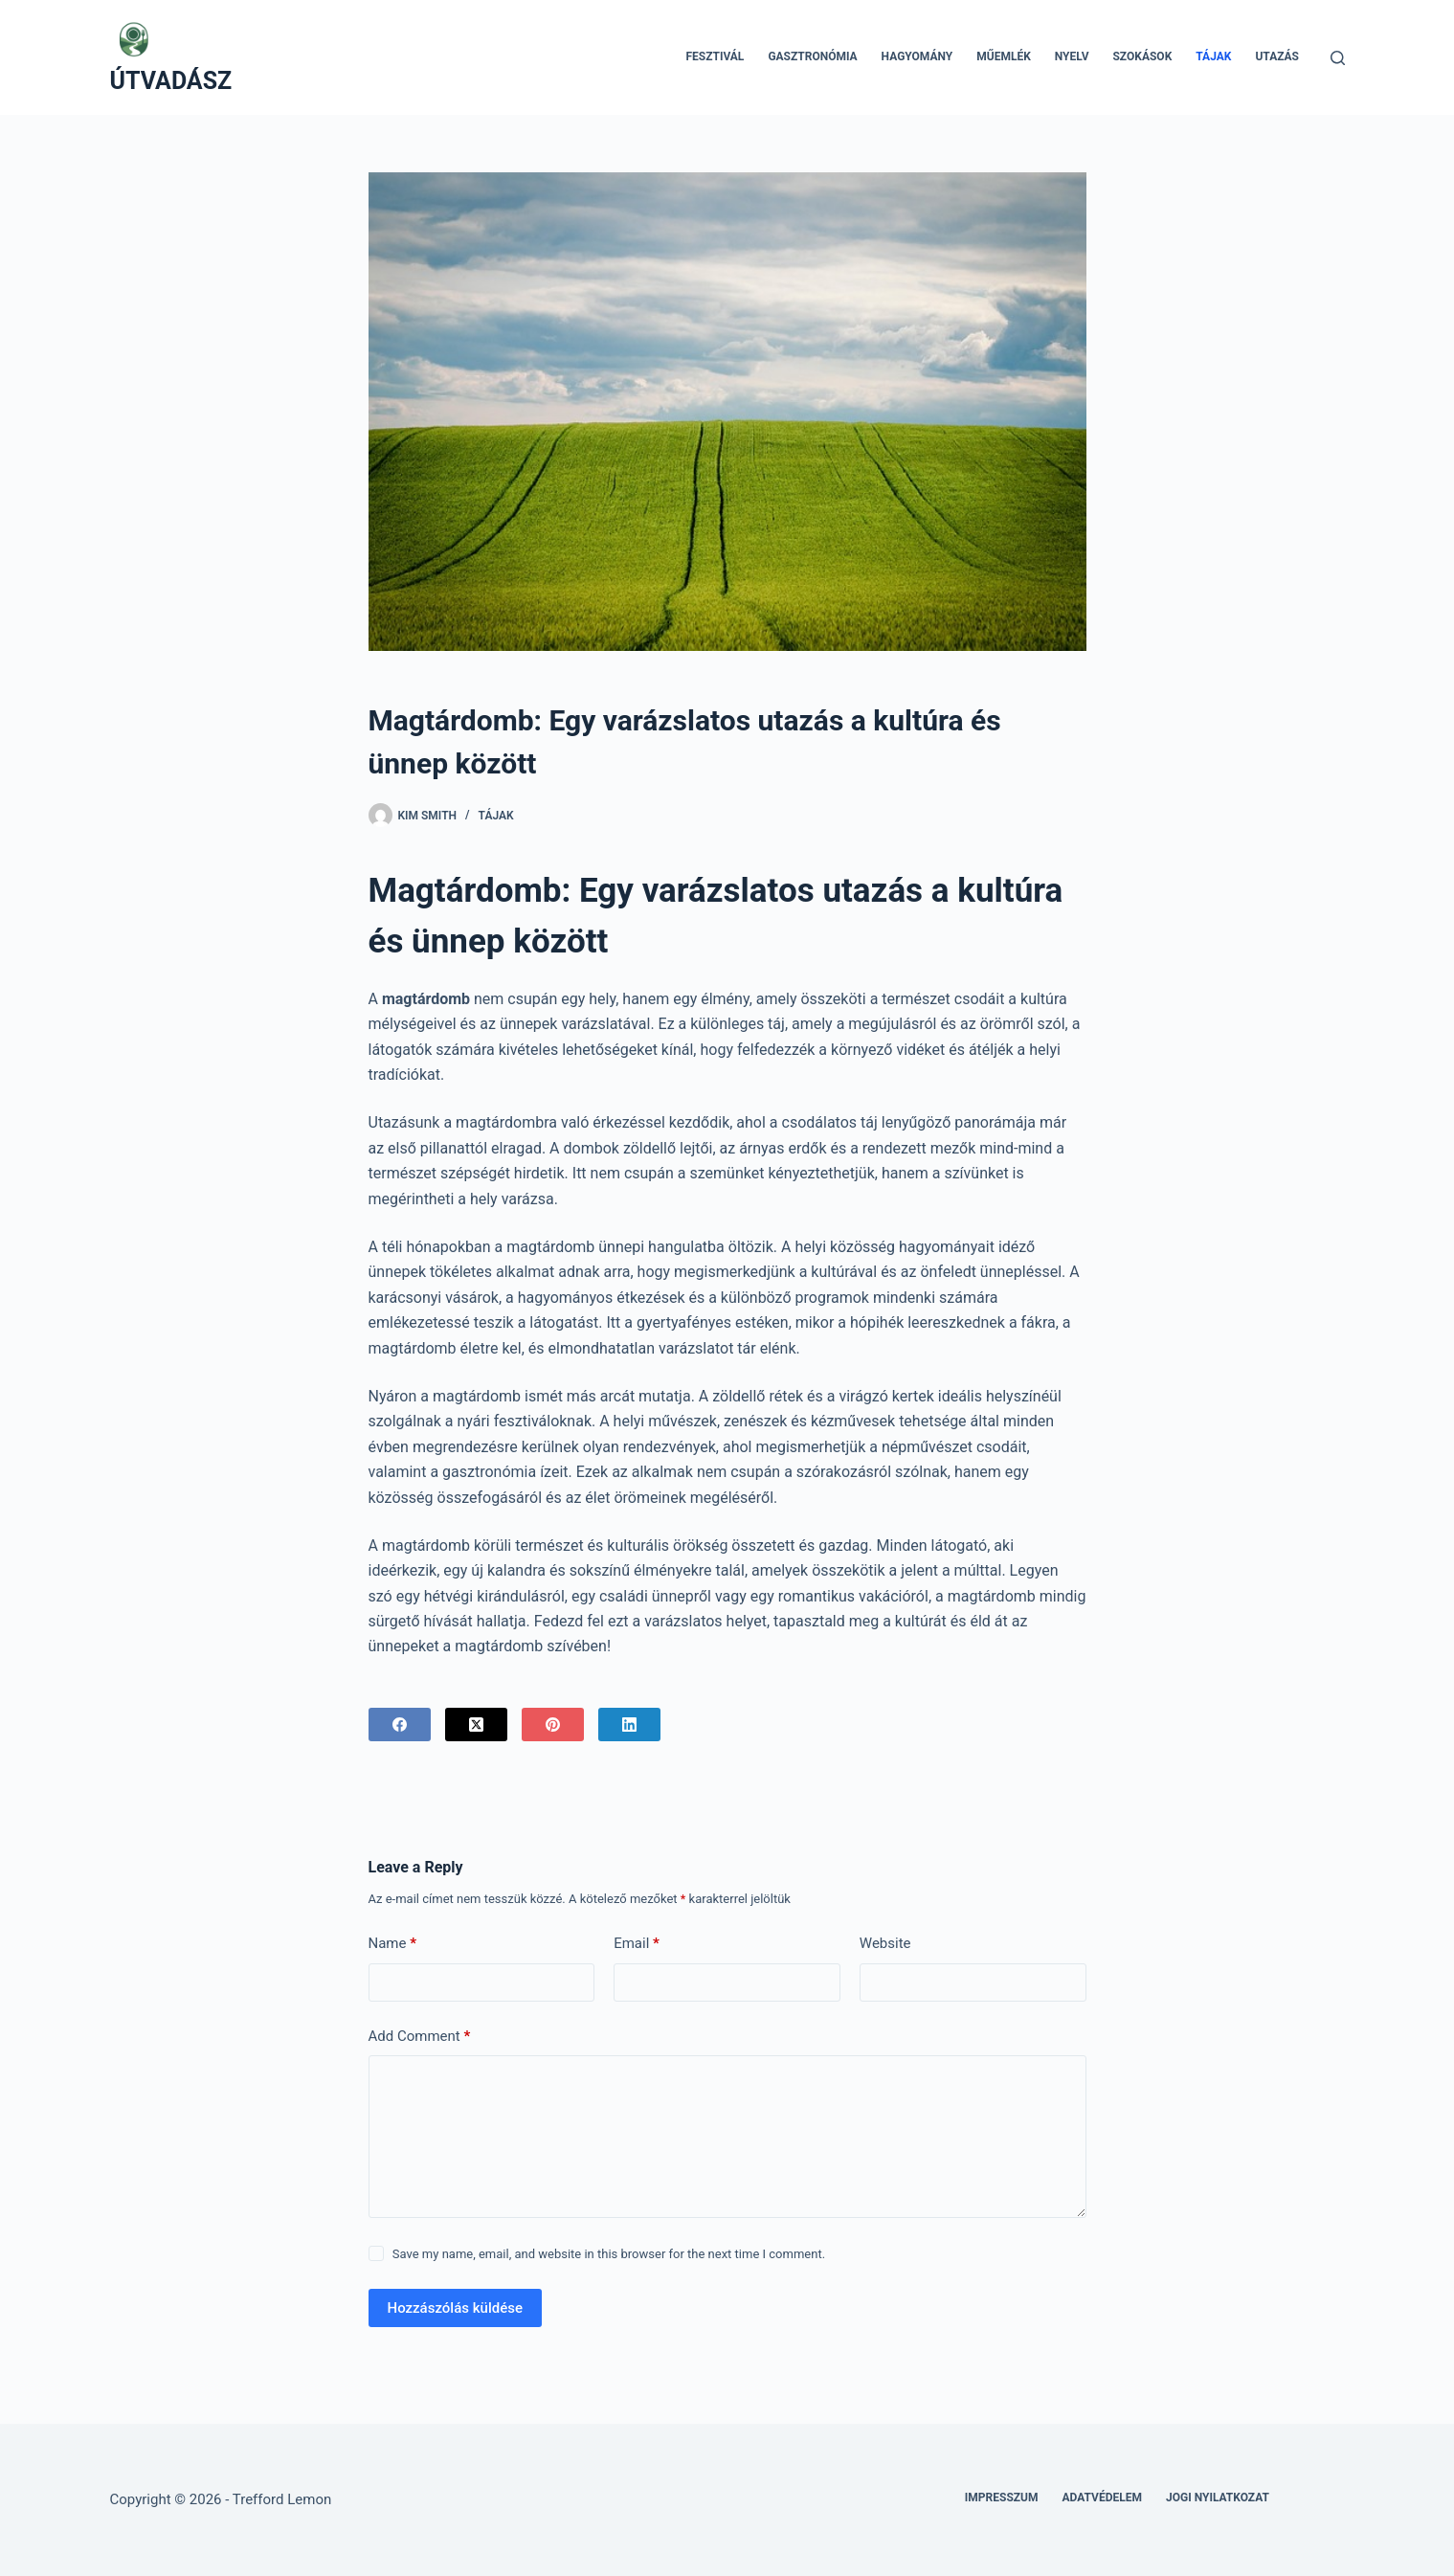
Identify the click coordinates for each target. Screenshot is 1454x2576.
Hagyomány (917, 56)
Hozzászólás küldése (455, 2308)
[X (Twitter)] (476, 1724)
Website (885, 1943)
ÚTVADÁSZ (171, 81)
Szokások (1142, 56)
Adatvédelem (1103, 2497)
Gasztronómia (812, 56)
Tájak (1213, 56)
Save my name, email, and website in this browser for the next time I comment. (608, 2254)
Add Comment (420, 2037)
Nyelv (1072, 56)
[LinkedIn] (629, 1724)
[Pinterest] (553, 1724)
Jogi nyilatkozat (1217, 2497)
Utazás (1277, 56)
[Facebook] (400, 1724)
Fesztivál (714, 56)
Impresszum (1002, 2497)
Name (393, 1944)
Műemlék (1003, 56)
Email (637, 1944)
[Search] (1338, 58)
